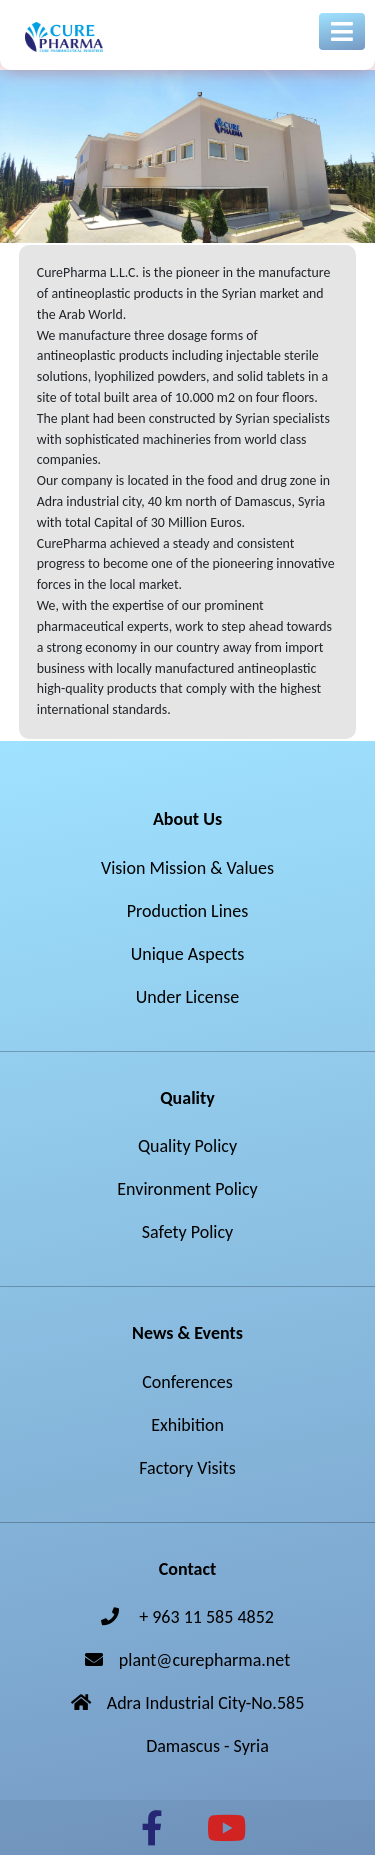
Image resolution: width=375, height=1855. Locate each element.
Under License (187, 997)
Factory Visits (187, 1468)
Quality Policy (187, 1146)
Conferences (187, 1382)
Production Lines (188, 911)
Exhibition (187, 1425)
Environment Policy (187, 1189)
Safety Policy (187, 1232)
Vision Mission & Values (187, 868)
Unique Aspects (188, 954)
